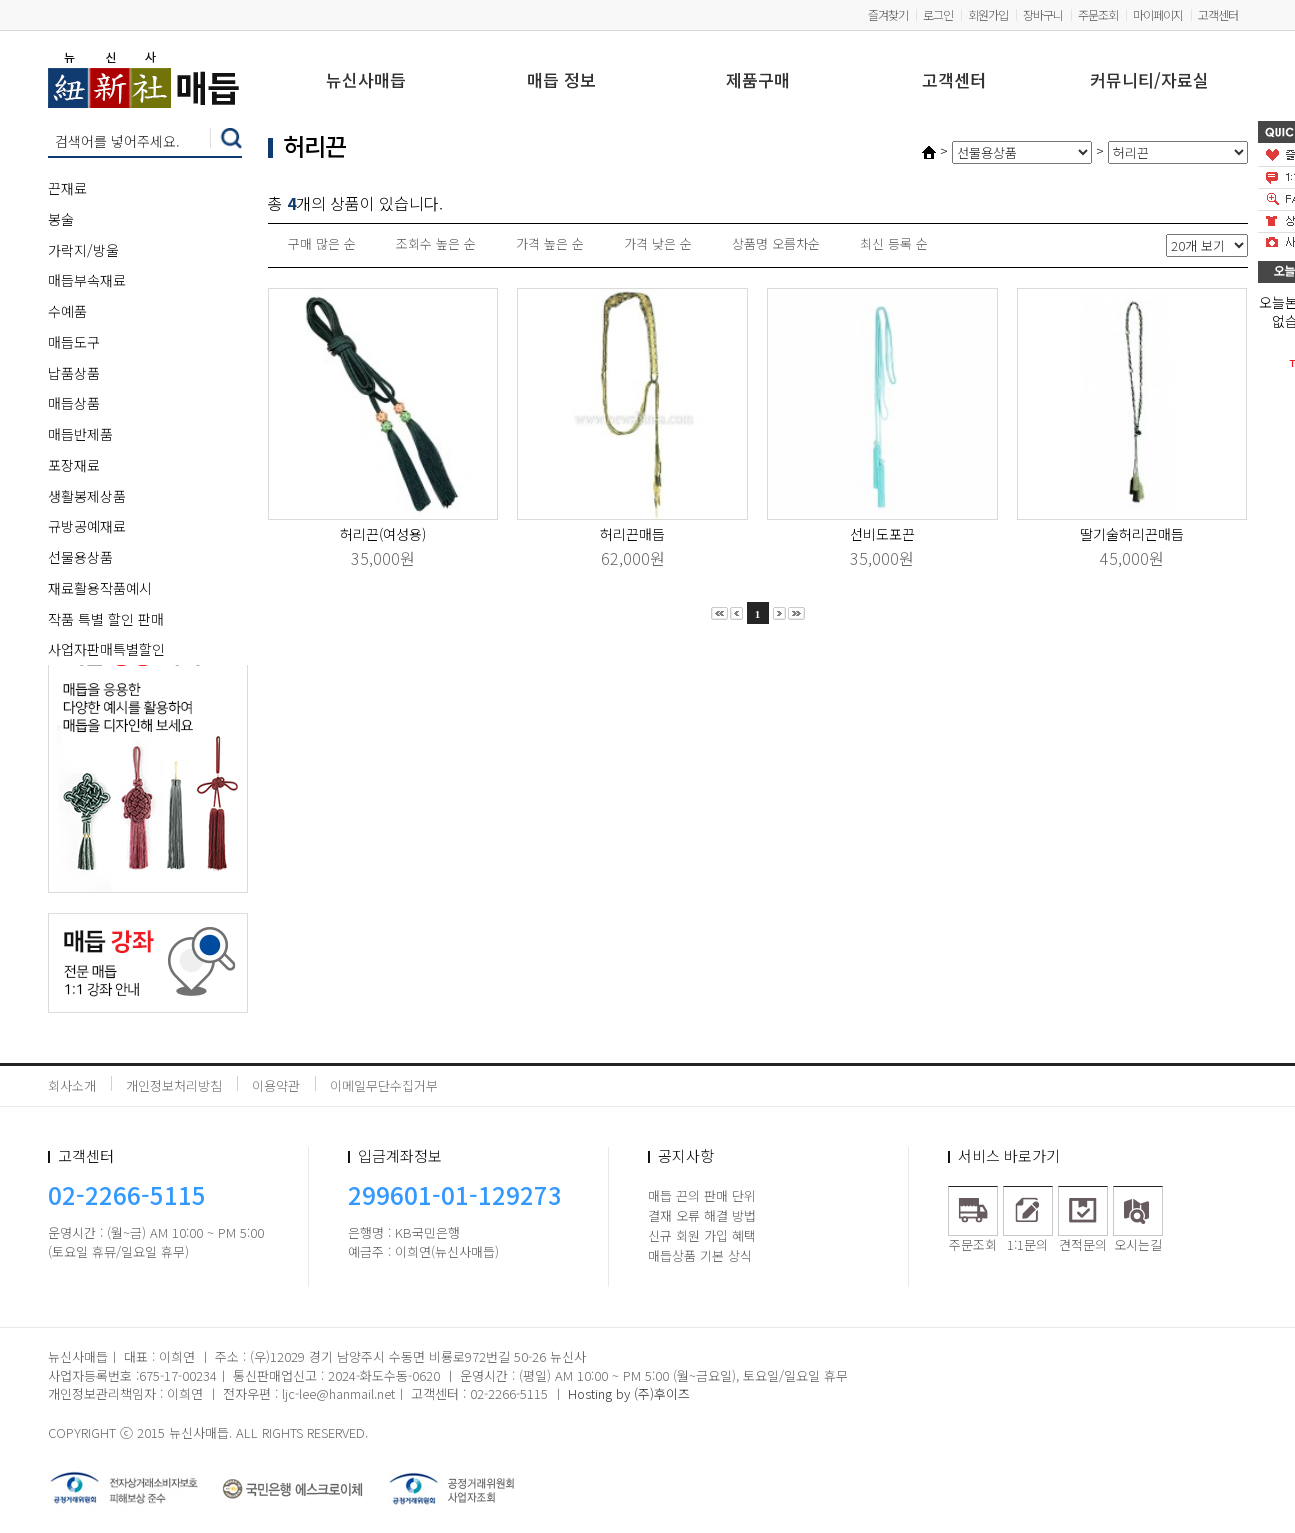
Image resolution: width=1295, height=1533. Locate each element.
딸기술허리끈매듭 (1132, 534)
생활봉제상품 (87, 496)
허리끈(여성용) (383, 534)
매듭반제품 (80, 434)
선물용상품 (80, 557)
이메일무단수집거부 (384, 1085)
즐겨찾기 (888, 14)
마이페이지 (1158, 14)
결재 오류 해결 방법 (702, 1215)
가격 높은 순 (550, 243)
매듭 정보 (561, 81)
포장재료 (74, 465)
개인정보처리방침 (174, 1085)
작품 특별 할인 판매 (106, 619)
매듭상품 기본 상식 (700, 1255)
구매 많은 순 (322, 243)
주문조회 (1098, 14)
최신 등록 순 (894, 243)
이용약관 (276, 1085)
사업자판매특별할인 (106, 649)
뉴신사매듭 (366, 81)
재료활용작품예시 (100, 588)
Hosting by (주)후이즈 (629, 1393)
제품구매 (758, 81)
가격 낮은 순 (658, 243)
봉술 (61, 219)
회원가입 (988, 14)
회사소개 (72, 1085)
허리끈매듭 (632, 534)
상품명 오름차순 (776, 243)
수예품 (67, 311)
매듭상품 (74, 403)
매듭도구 (74, 342)
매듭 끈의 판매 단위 (702, 1195)
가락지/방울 (83, 250)
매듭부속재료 (87, 280)
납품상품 (74, 373)
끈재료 (67, 188)
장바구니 (1043, 14)
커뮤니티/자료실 (1149, 81)
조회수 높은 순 (436, 243)
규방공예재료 (87, 526)
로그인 (938, 14)
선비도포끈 (882, 534)
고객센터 (1218, 14)
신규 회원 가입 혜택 (702, 1235)
